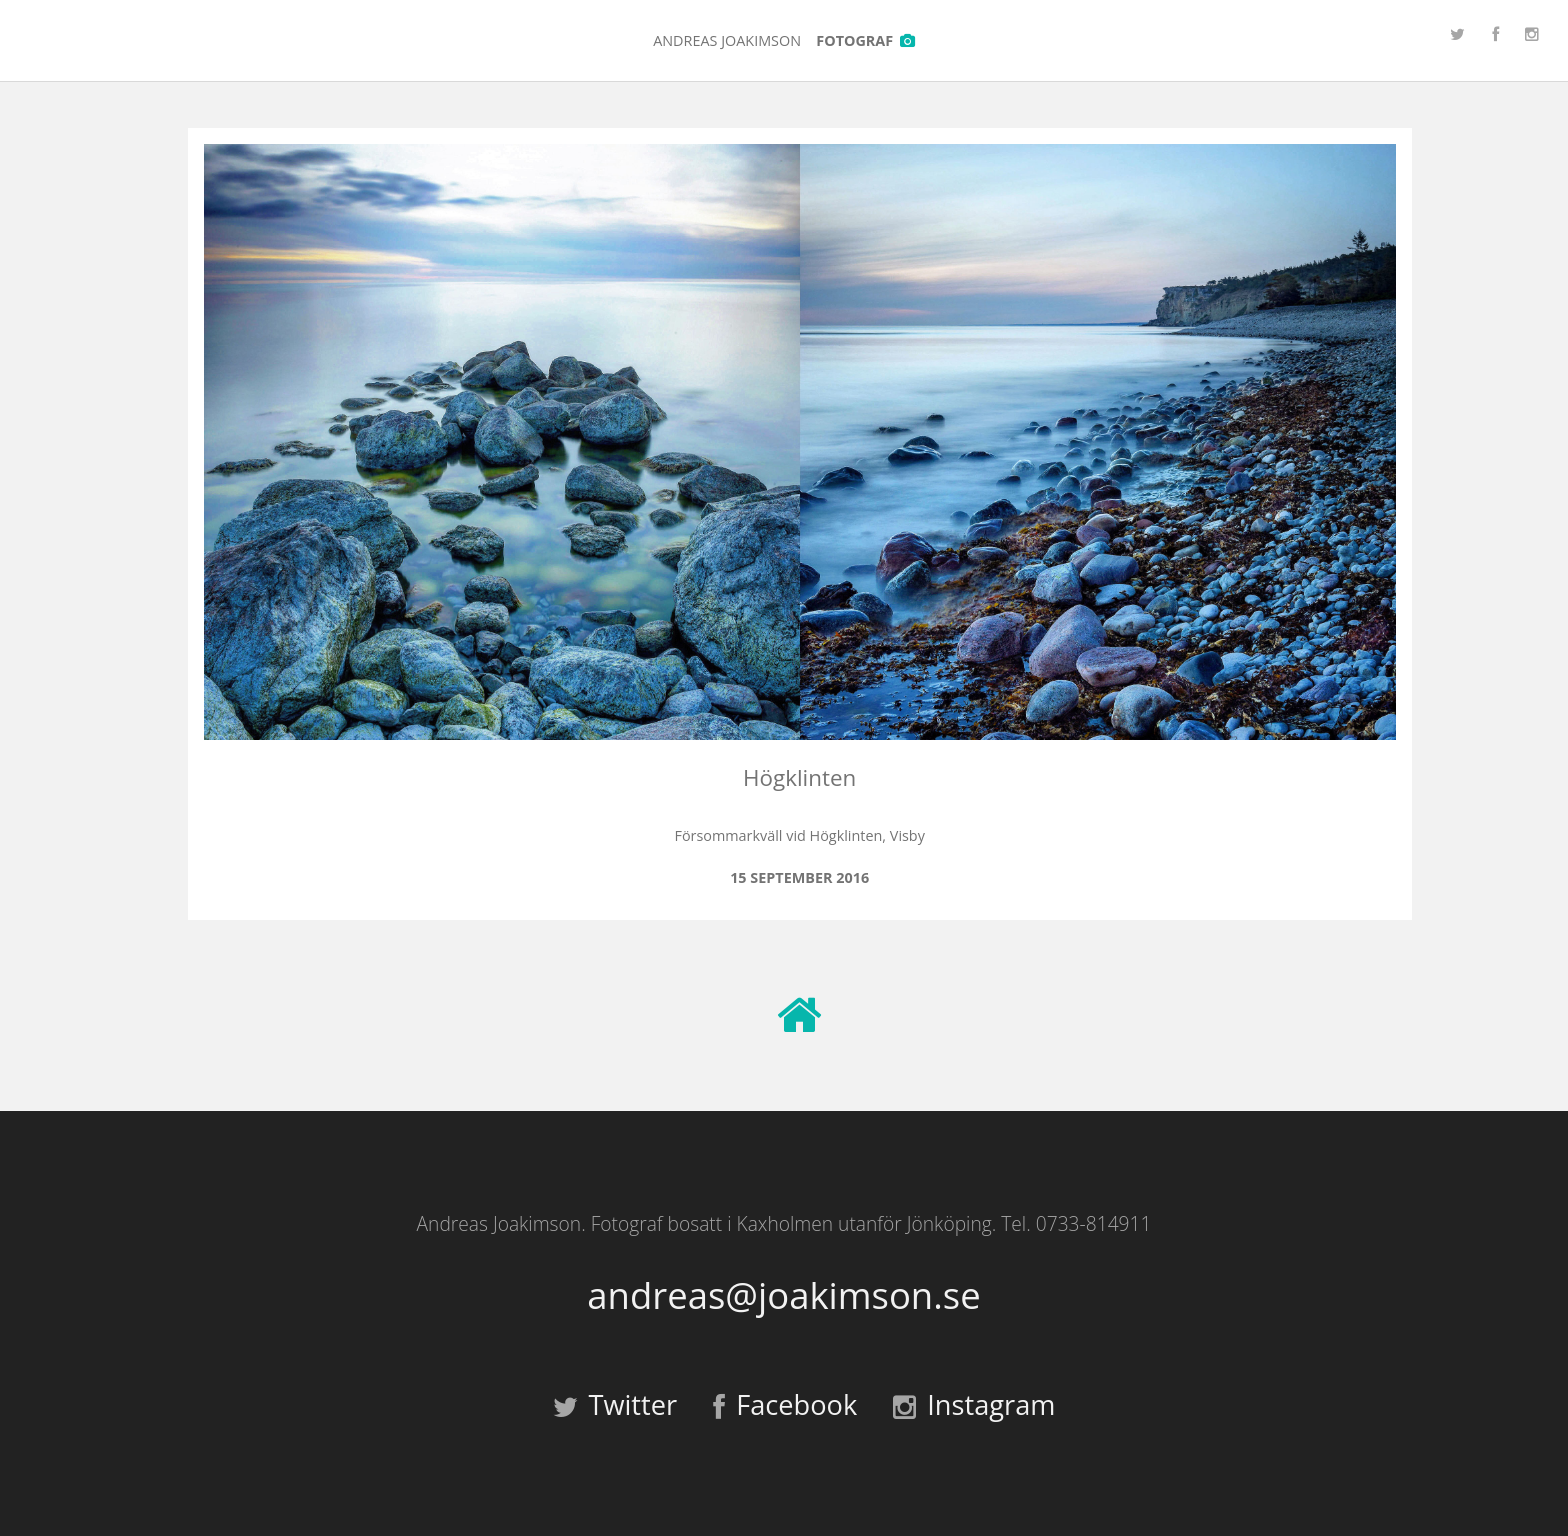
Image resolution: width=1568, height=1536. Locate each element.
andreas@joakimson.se (783, 1295)
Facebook (785, 1404)
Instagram (974, 1404)
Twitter (615, 1404)
